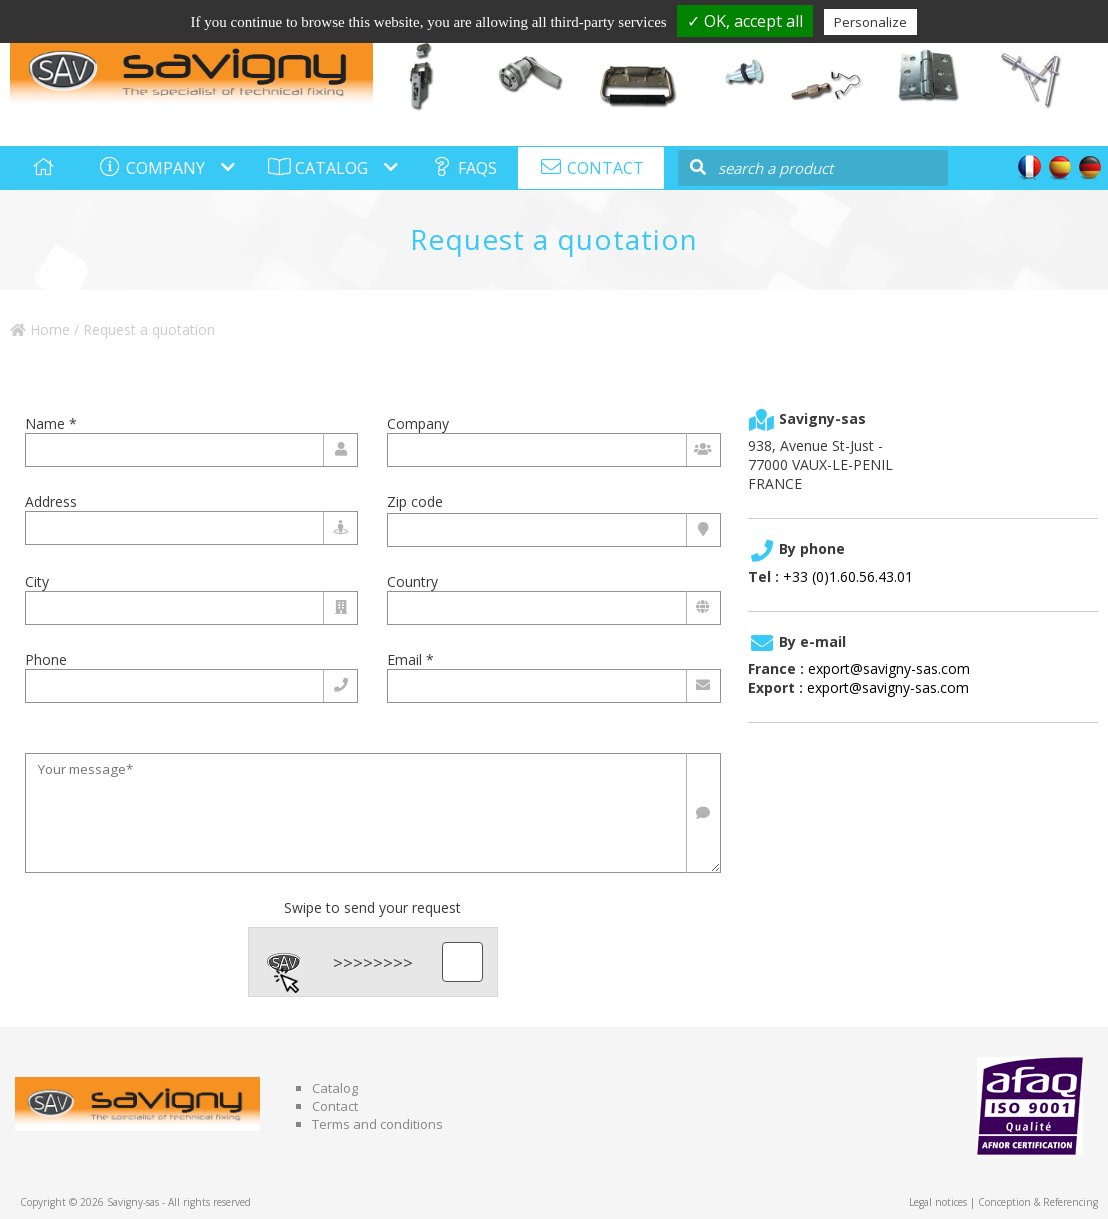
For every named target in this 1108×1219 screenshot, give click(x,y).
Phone (46, 659)
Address (51, 501)
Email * (410, 659)
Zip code (415, 501)
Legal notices (938, 1202)
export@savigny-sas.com (889, 668)
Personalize (870, 22)
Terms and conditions (377, 1124)
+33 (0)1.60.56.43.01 (848, 576)
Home (40, 329)
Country (412, 581)
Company (418, 423)
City (37, 581)
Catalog (335, 1088)
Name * (51, 423)
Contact (335, 1106)
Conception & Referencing (1038, 1202)
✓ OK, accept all (745, 21)
